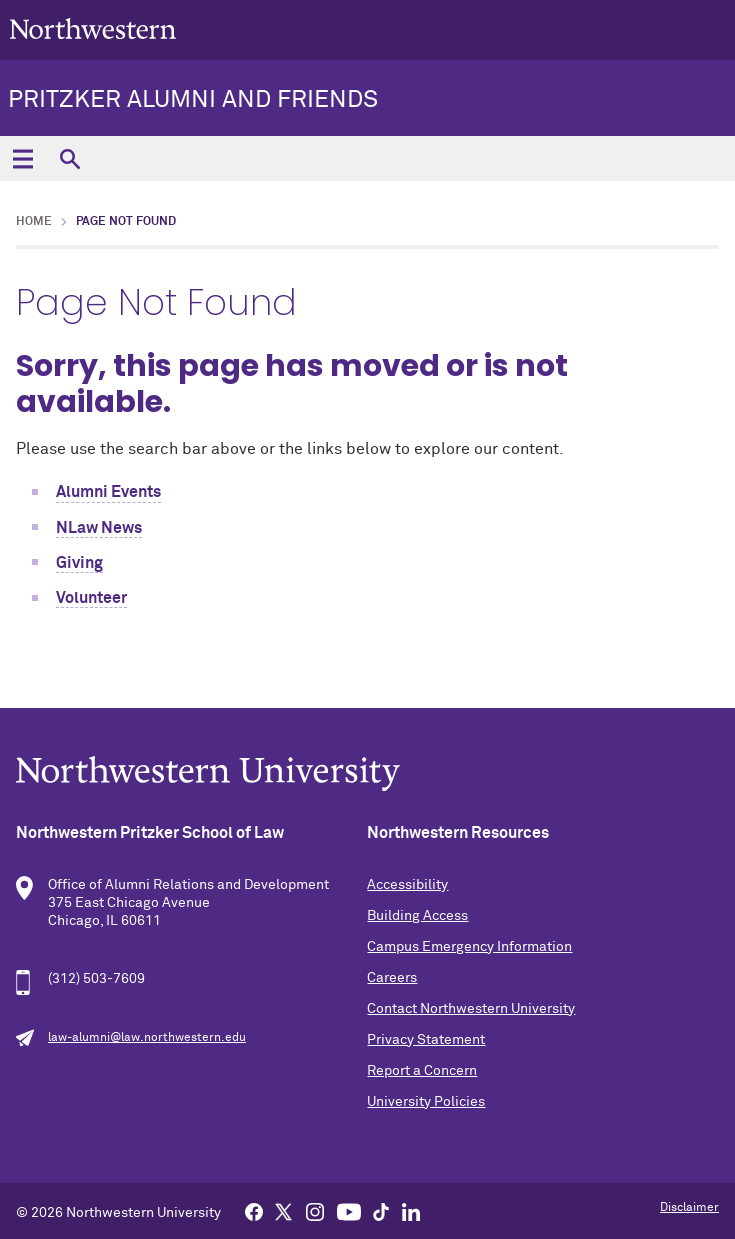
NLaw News (99, 528)
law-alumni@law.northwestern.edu (147, 1038)
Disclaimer (689, 1208)
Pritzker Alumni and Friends (193, 100)
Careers (392, 978)
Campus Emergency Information (469, 947)
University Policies (426, 1102)
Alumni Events (108, 492)
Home (34, 222)
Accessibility (407, 885)
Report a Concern (422, 1071)
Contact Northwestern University (471, 1009)
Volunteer (91, 598)
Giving (79, 563)
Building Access (417, 916)
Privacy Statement (426, 1040)
